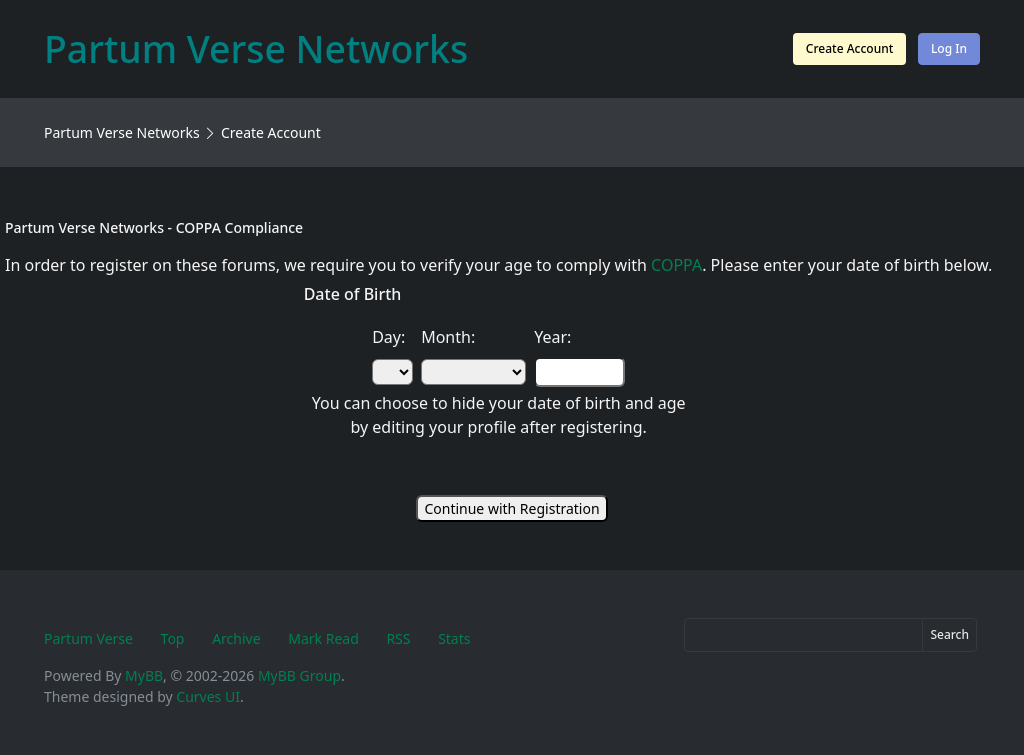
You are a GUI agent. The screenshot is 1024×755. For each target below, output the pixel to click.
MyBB (144, 675)
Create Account (849, 48)
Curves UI (208, 696)
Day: (388, 337)
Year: (552, 337)
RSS (398, 638)
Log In (949, 48)
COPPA (676, 265)
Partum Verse (88, 638)
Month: (448, 337)
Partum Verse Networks (122, 132)
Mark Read (323, 638)
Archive (236, 638)
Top (173, 638)
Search (949, 634)
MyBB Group (299, 675)
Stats (454, 638)
